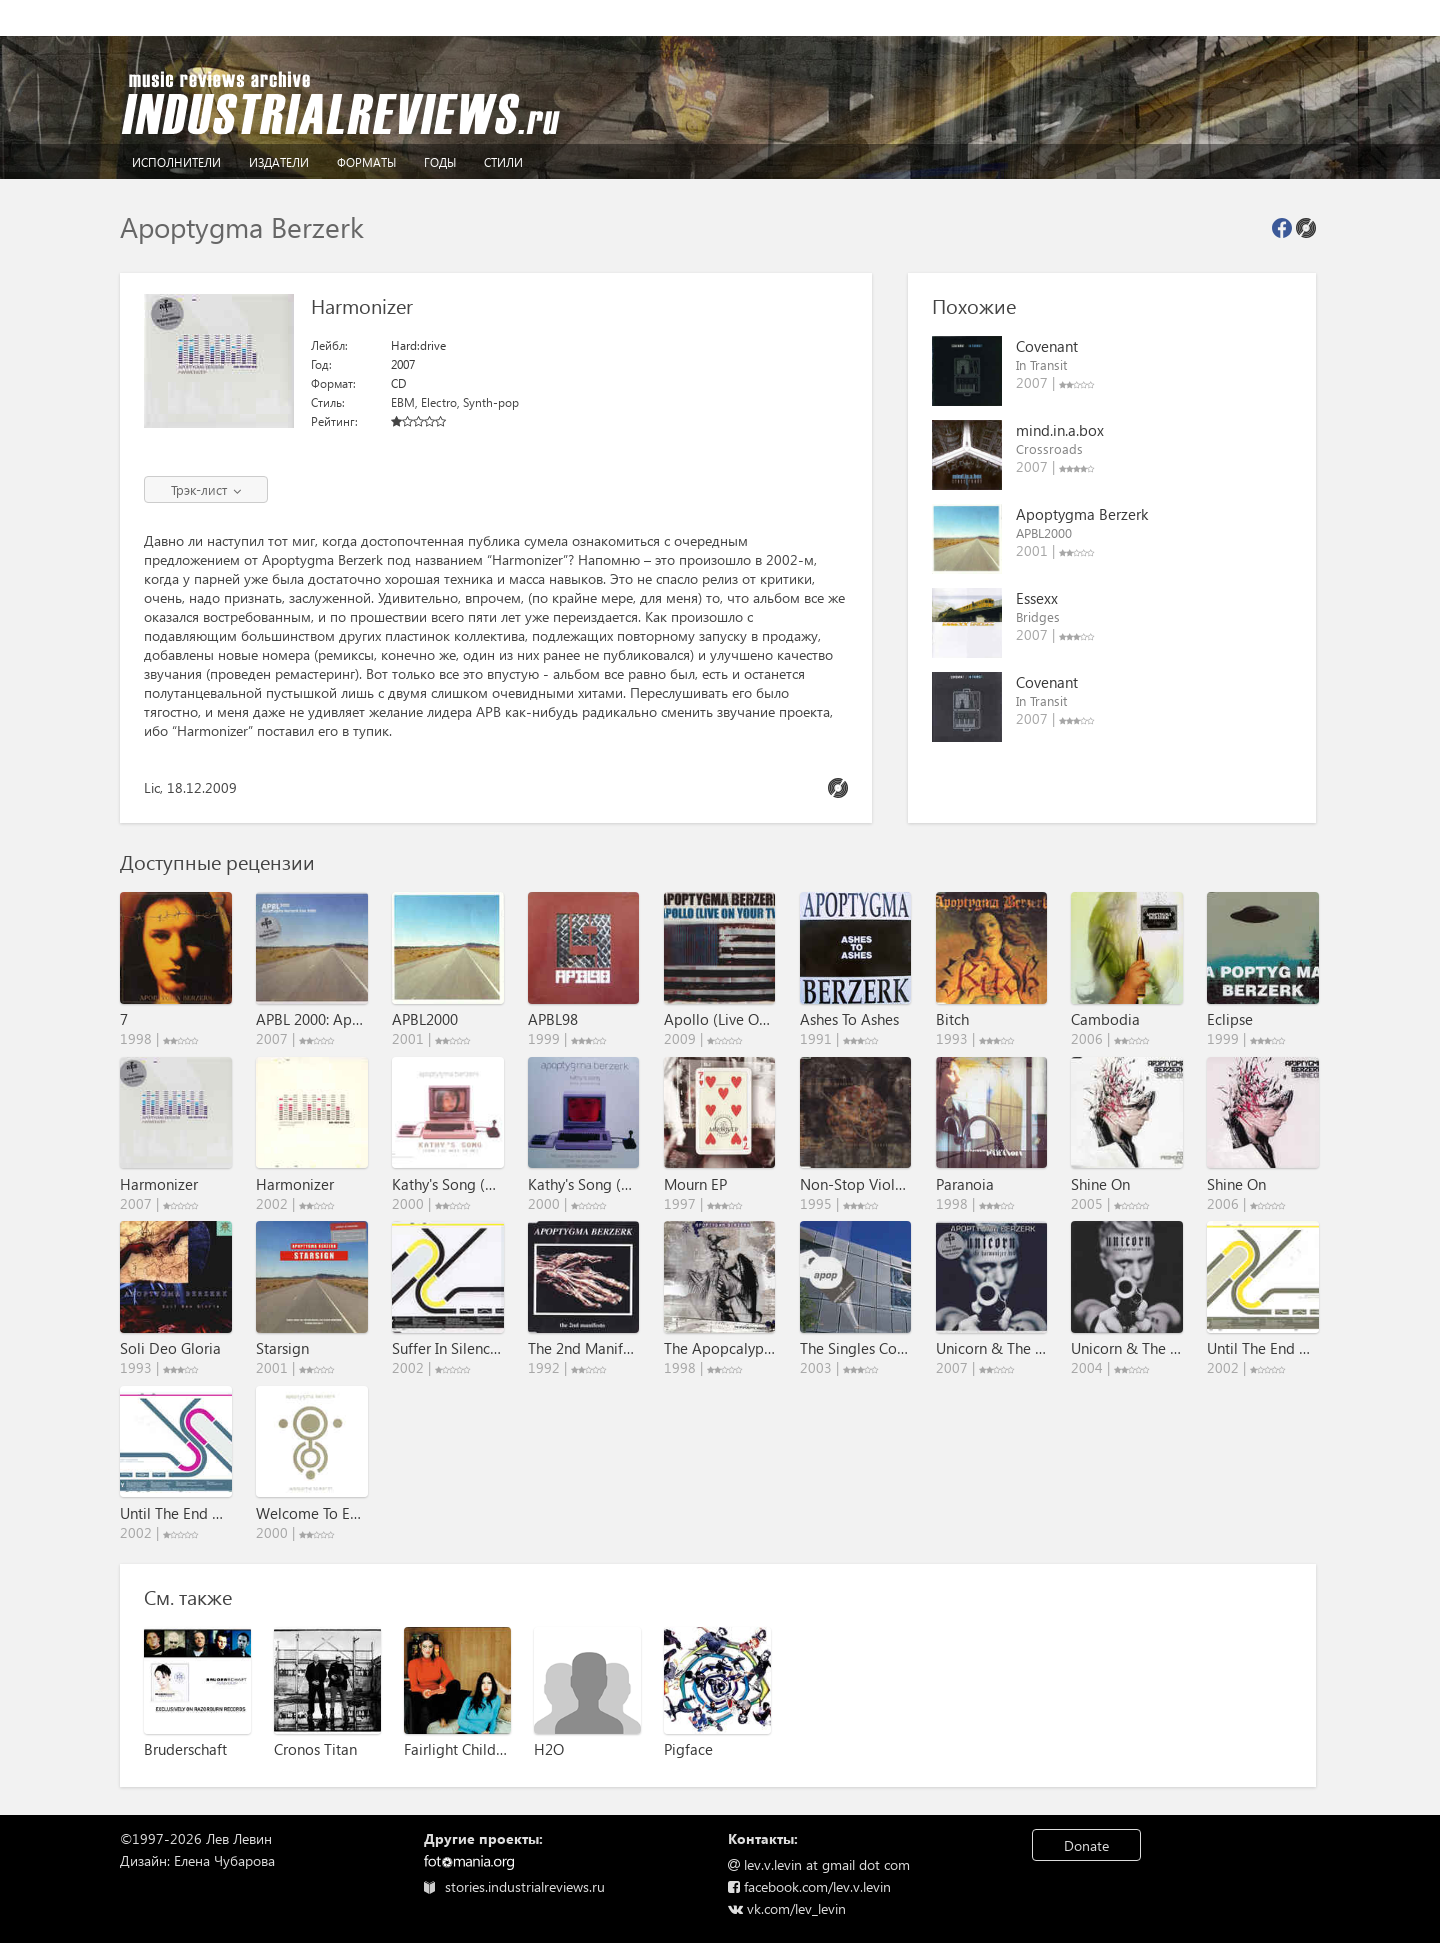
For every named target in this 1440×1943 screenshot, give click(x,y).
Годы (440, 162)
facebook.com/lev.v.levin (809, 1886)
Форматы (366, 162)
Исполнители (176, 162)
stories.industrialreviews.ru (514, 1886)
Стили (503, 162)
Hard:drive (418, 345)
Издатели (279, 162)
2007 (403, 364)
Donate (1086, 1845)
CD (398, 383)
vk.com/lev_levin (787, 1908)
